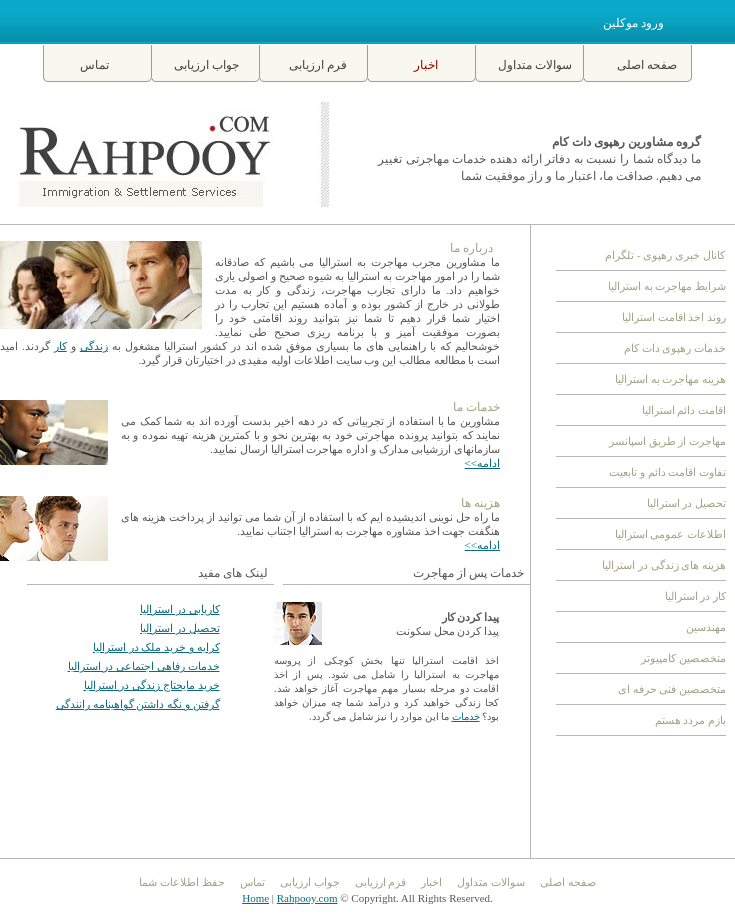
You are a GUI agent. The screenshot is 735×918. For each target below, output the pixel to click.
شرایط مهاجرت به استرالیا (667, 286)
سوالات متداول (535, 65)
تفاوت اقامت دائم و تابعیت (667, 472)
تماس (94, 65)
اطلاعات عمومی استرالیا (671, 534)
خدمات (466, 716)
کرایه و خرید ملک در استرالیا (156, 647)
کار (60, 346)
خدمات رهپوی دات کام (675, 348)
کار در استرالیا (696, 596)
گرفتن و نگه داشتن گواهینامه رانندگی (138, 704)
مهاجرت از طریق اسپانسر (667, 441)
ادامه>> (482, 463)
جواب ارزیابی (206, 65)
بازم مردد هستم (691, 720)
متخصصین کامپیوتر (683, 658)
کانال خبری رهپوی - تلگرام (665, 255)
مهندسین (706, 627)
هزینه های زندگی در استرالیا (664, 565)
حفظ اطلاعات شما (182, 882)
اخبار (426, 65)
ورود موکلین (633, 23)
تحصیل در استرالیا (180, 628)
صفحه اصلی (647, 65)
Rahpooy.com (307, 898)
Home (255, 898)
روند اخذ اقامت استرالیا (674, 317)
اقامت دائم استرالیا (684, 410)
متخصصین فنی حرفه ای (672, 689)
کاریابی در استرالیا (180, 609)
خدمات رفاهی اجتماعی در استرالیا (144, 666)
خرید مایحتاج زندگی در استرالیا (152, 685)
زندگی (94, 346)
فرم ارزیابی (318, 65)
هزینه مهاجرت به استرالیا (670, 379)
